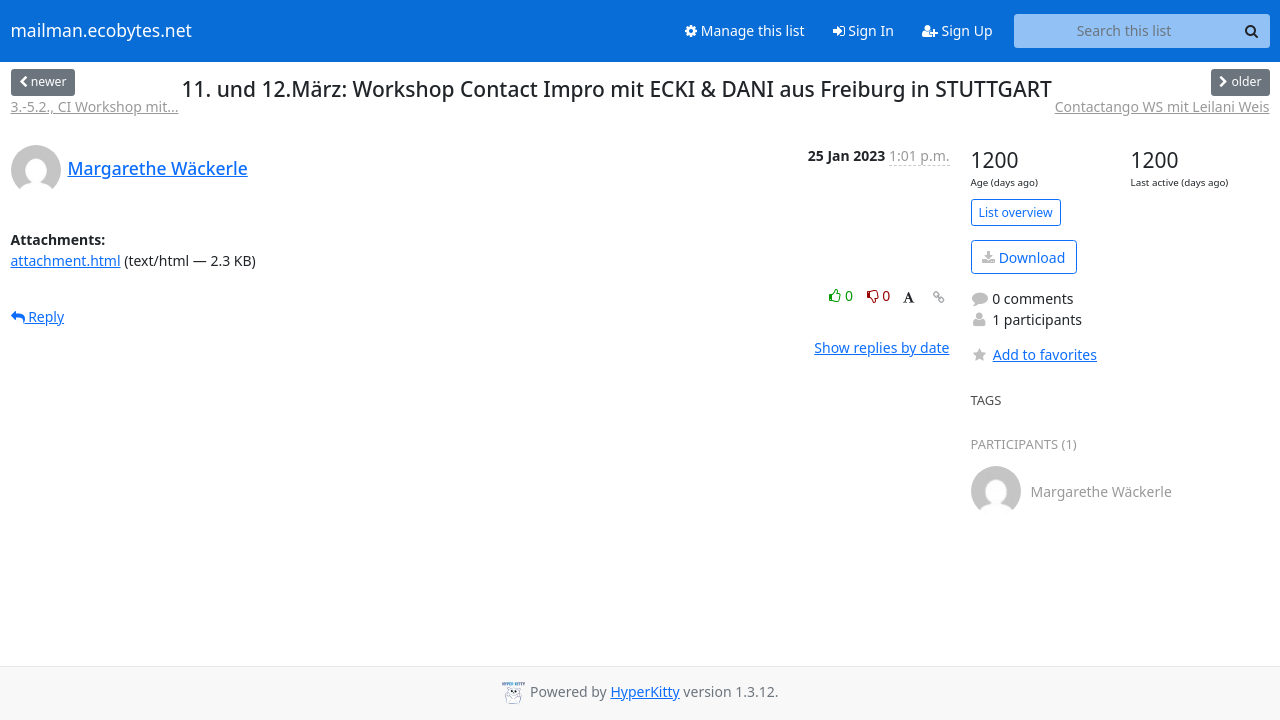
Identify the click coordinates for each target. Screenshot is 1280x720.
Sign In (863, 30)
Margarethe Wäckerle (158, 168)
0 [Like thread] (842, 295)
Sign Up (957, 30)
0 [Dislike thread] (879, 295)
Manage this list (745, 30)
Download (1023, 257)
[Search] (1252, 31)
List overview (1016, 212)
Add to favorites (1034, 354)
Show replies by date (881, 347)
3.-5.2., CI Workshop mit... (95, 106)
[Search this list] (1124, 31)
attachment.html (66, 260)
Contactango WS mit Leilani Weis (1162, 106)
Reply (38, 316)
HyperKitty (644, 691)
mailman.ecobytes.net (101, 31)
